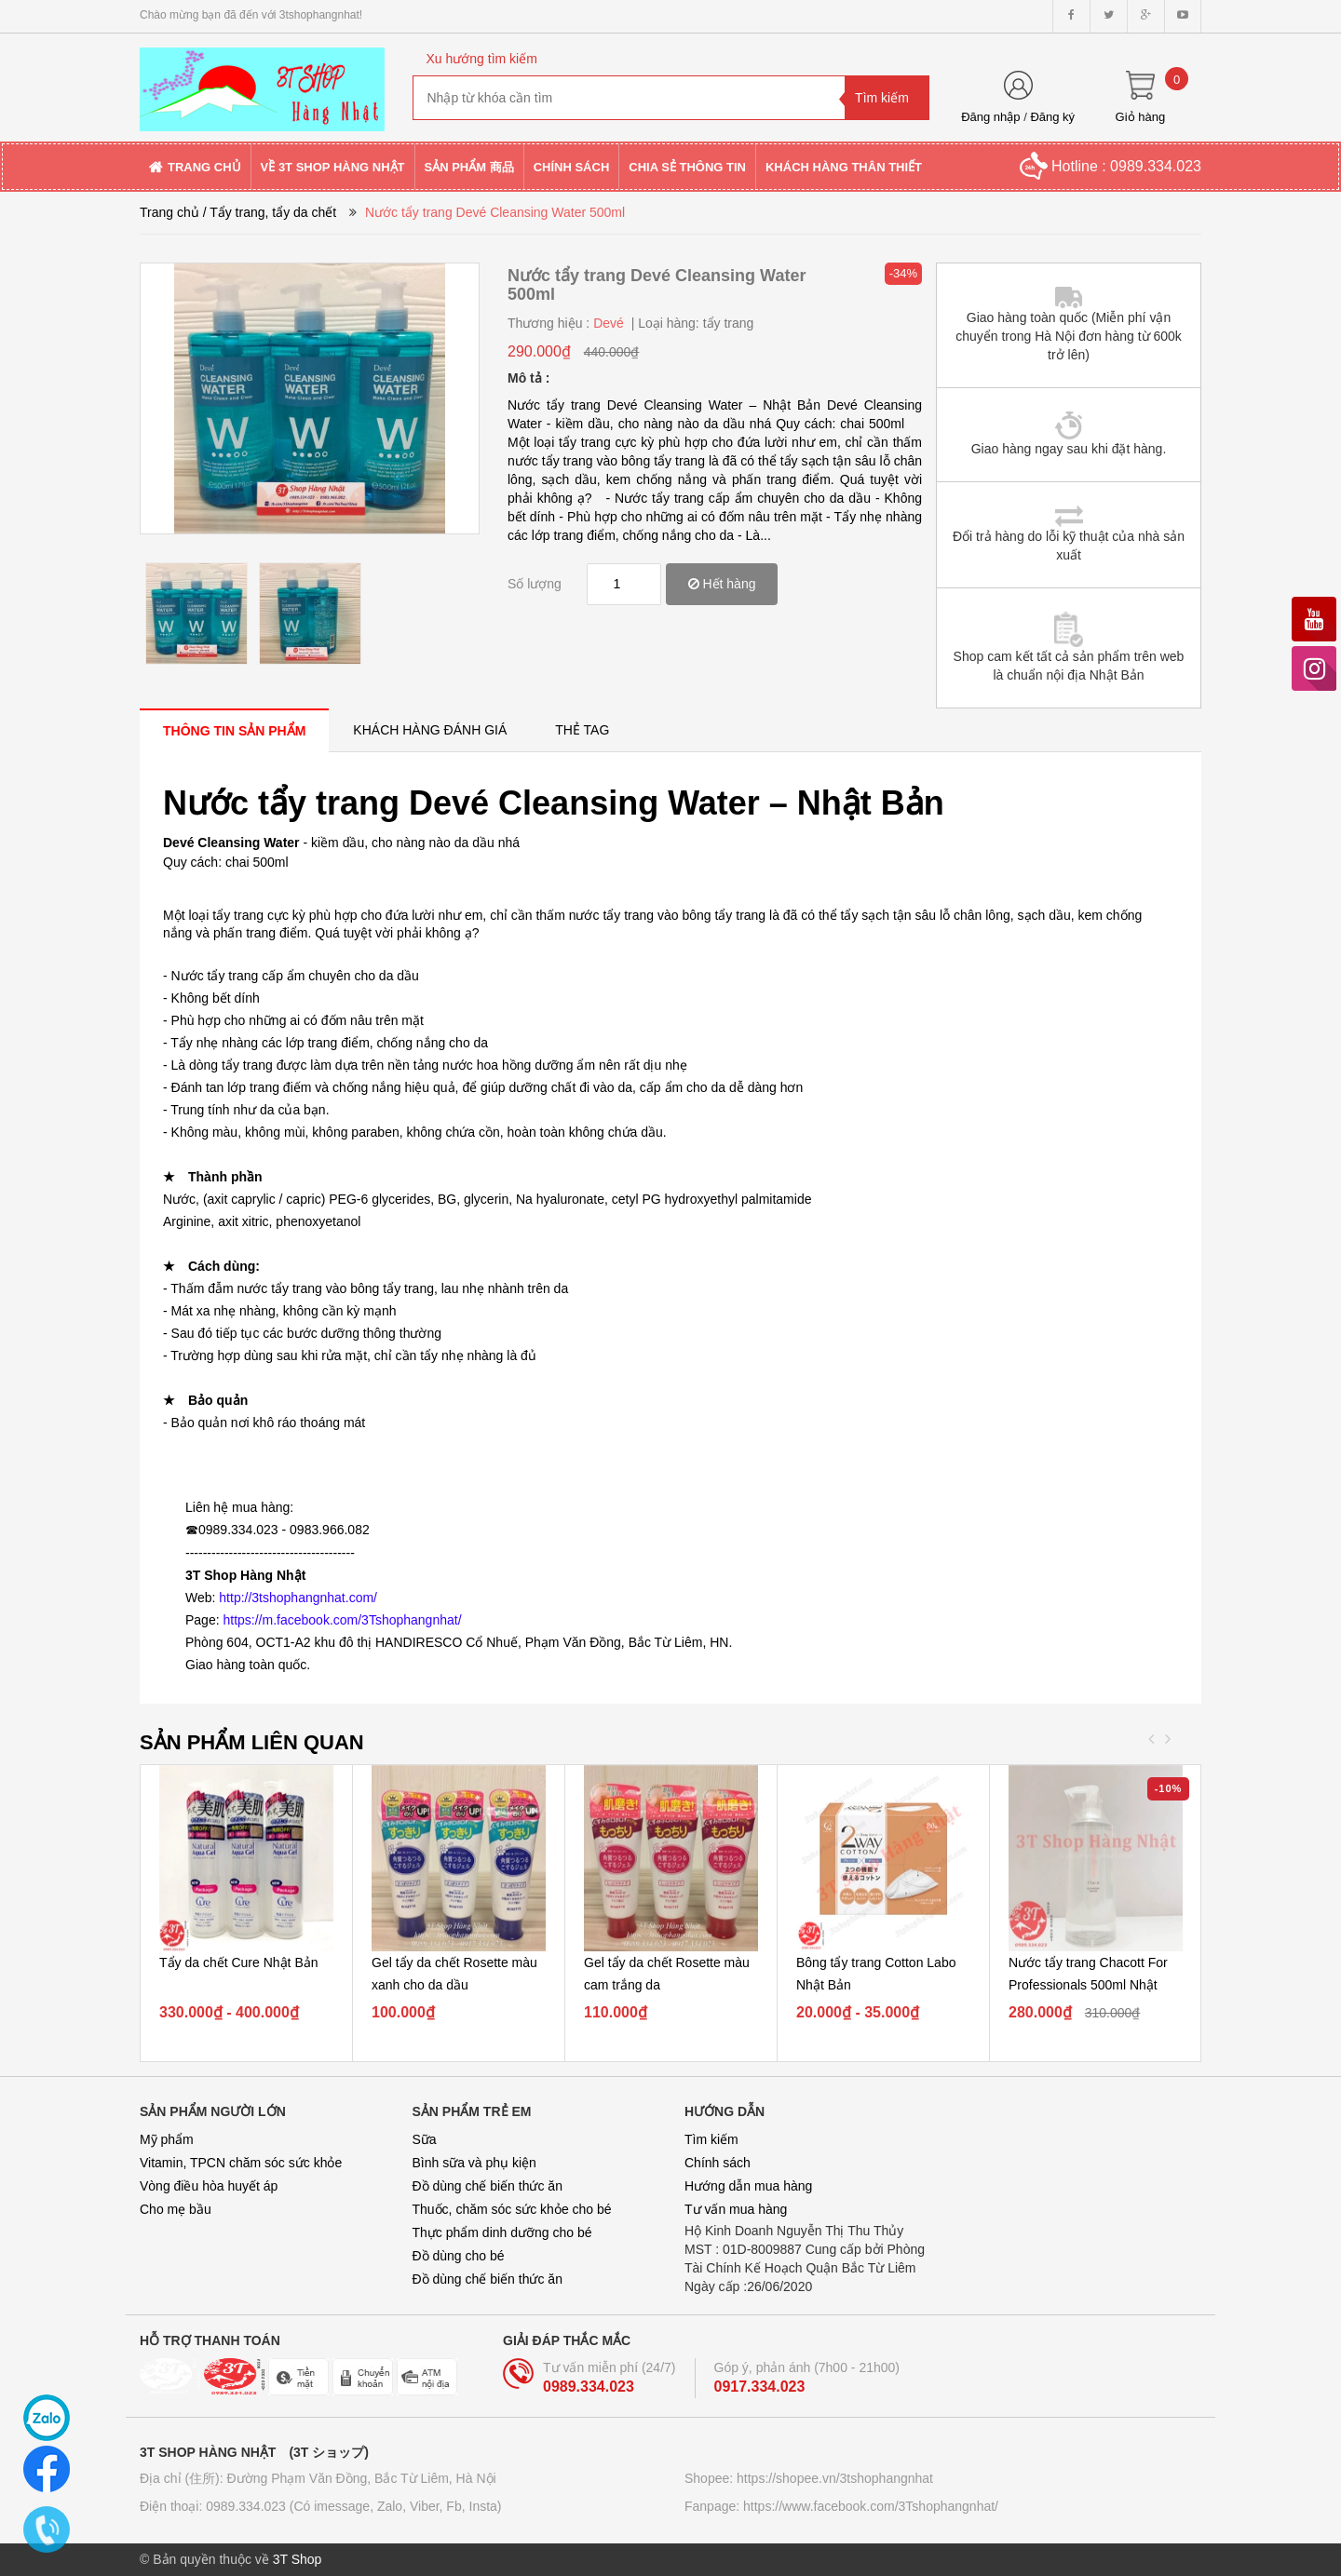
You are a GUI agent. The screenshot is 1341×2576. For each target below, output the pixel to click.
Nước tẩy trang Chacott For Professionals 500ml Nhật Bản (1088, 1985)
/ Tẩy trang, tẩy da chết (270, 212)
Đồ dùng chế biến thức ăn (487, 2185)
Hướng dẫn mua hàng (748, 2185)
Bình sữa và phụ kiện (474, 2162)
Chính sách (717, 2162)
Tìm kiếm (711, 2139)
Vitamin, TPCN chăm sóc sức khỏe (241, 2162)
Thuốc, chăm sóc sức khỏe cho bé (512, 2209)
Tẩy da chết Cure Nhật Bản (238, 1962)
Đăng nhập (990, 117)
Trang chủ (169, 212)
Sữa (425, 2139)
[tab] (234, 730)
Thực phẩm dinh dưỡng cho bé (502, 2232)
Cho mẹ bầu (175, 2209)
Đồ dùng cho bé (459, 2255)
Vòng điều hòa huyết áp (209, 2185)
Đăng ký (1052, 117)
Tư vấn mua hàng (735, 2209)
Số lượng (535, 583)
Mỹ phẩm (167, 2139)
